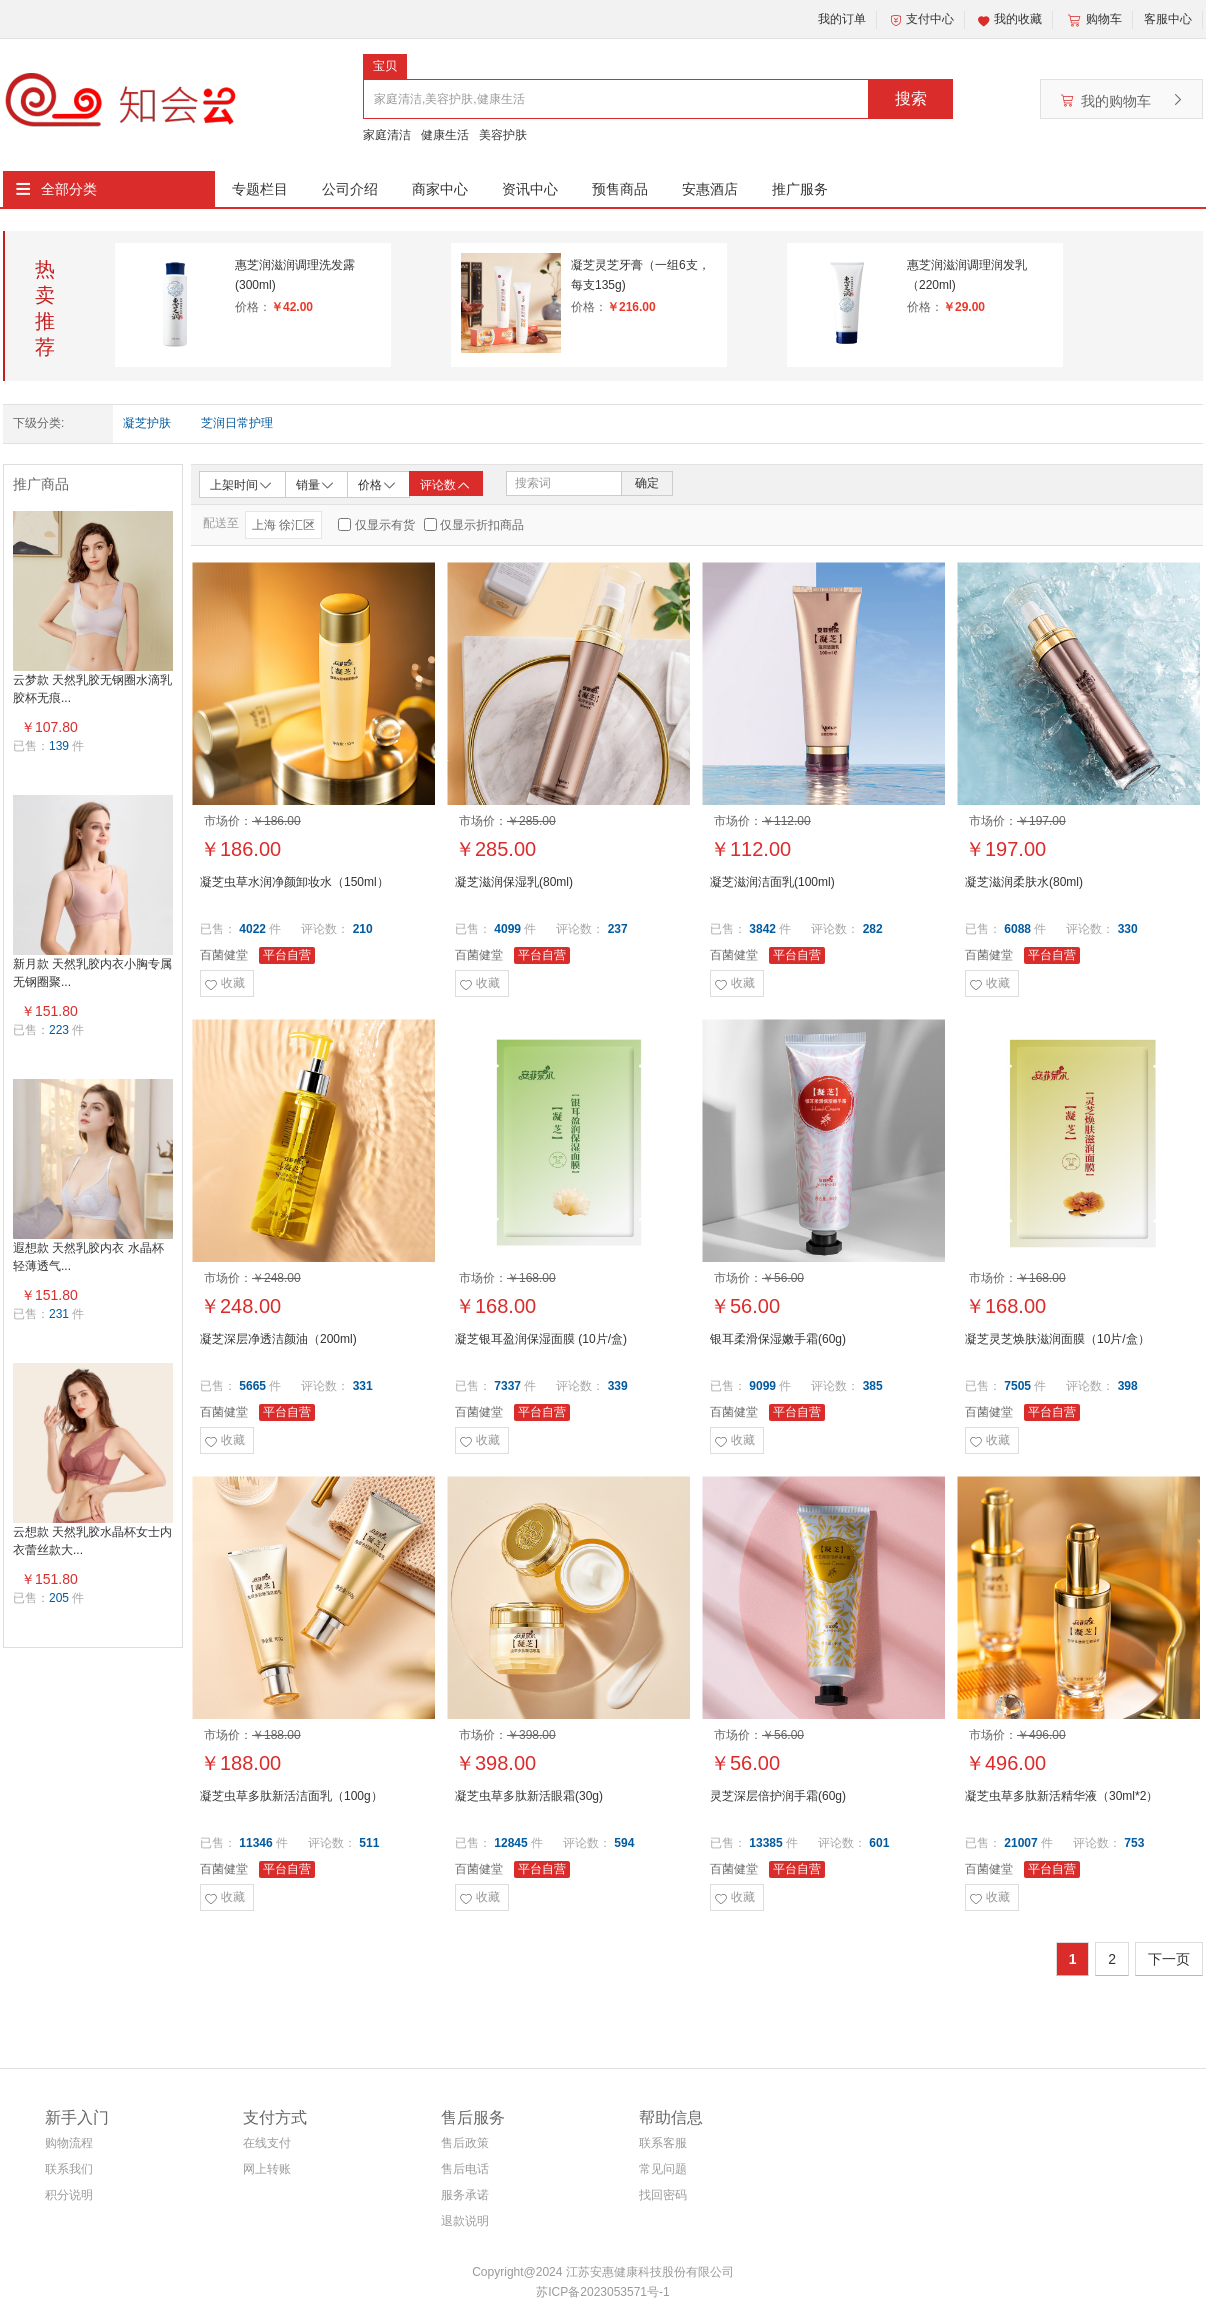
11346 (255, 1843)
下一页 (1169, 1959)
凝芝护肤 (147, 423)
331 (363, 1386)
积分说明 (69, 2195)
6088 (1017, 929)
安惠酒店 (710, 189)
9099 (762, 1386)
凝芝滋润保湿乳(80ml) (514, 882)
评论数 (446, 485)
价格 (378, 483)
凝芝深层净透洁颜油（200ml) (278, 1339)
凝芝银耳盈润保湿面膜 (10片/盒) (541, 1339)
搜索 (911, 98)
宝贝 (385, 66)
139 (59, 746)
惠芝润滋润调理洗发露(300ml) (295, 275)
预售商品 (620, 189)
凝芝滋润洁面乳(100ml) (772, 882)
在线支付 (267, 2143)
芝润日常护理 (237, 423)
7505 (1017, 1386)
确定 (647, 483)
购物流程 (69, 2143)
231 (59, 1314)
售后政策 (465, 2143)
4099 (507, 929)
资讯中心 (530, 189)
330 (1128, 929)
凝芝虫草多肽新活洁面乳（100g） (291, 1796)
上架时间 (242, 483)
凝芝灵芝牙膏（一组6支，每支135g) (640, 275)
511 (369, 1843)
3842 (762, 929)
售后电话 (465, 2169)
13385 (765, 1843)
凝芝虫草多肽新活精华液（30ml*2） (1061, 1796)
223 (59, 1030)
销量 (316, 483)
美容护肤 (503, 135)
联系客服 (663, 2143)
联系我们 (69, 2169)
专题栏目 (260, 189)
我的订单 (842, 19)
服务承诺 (465, 2195)
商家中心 (440, 189)
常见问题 (663, 2169)
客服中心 (1168, 19)
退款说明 (465, 2221)
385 (873, 1386)
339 (618, 1386)
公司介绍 (350, 189)
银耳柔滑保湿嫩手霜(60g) (778, 1339)
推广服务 (800, 189)
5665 (252, 1386)
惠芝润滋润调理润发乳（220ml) (967, 275)
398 (1128, 1386)
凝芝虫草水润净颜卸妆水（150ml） (294, 882)
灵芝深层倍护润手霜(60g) (778, 1796)
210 (363, 929)
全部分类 (69, 189)
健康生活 (445, 135)
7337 (507, 1386)
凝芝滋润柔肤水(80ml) (1024, 882)
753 (1134, 1843)
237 (618, 929)
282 (873, 929)
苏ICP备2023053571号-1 (602, 2292)
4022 (252, 929)
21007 (1020, 1843)
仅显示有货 (385, 525)
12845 (510, 1843)
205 (59, 1598)
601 (879, 1843)
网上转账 (267, 2169)
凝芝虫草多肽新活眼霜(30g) (529, 1796)
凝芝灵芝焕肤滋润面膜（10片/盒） (1057, 1339)
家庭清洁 (387, 135)
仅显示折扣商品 (482, 525)
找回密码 (663, 2195)
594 (624, 1843)
